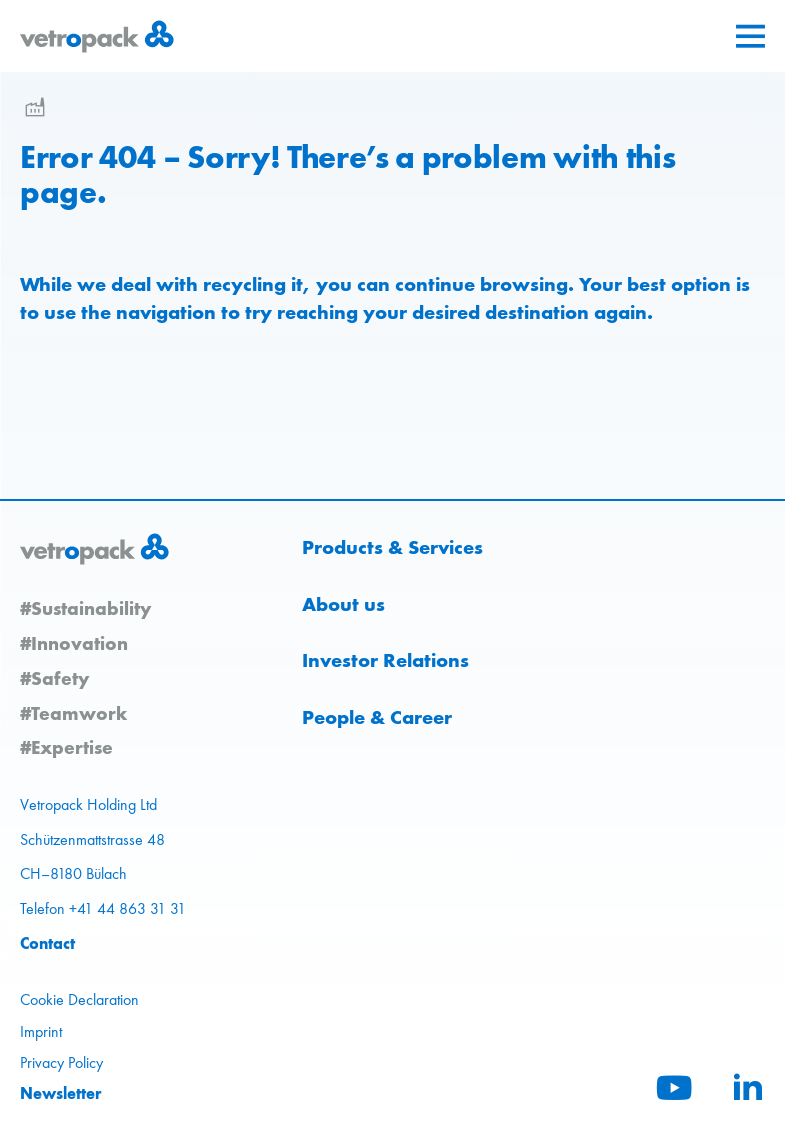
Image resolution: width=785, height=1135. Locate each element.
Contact (47, 943)
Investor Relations (385, 660)
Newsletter (61, 1093)
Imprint (41, 1031)
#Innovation (74, 643)
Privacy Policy (61, 1062)
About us (343, 604)
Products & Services (392, 547)
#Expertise (66, 747)
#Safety (54, 678)
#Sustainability (85, 608)
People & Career (377, 717)
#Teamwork (73, 713)
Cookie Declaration (79, 999)
